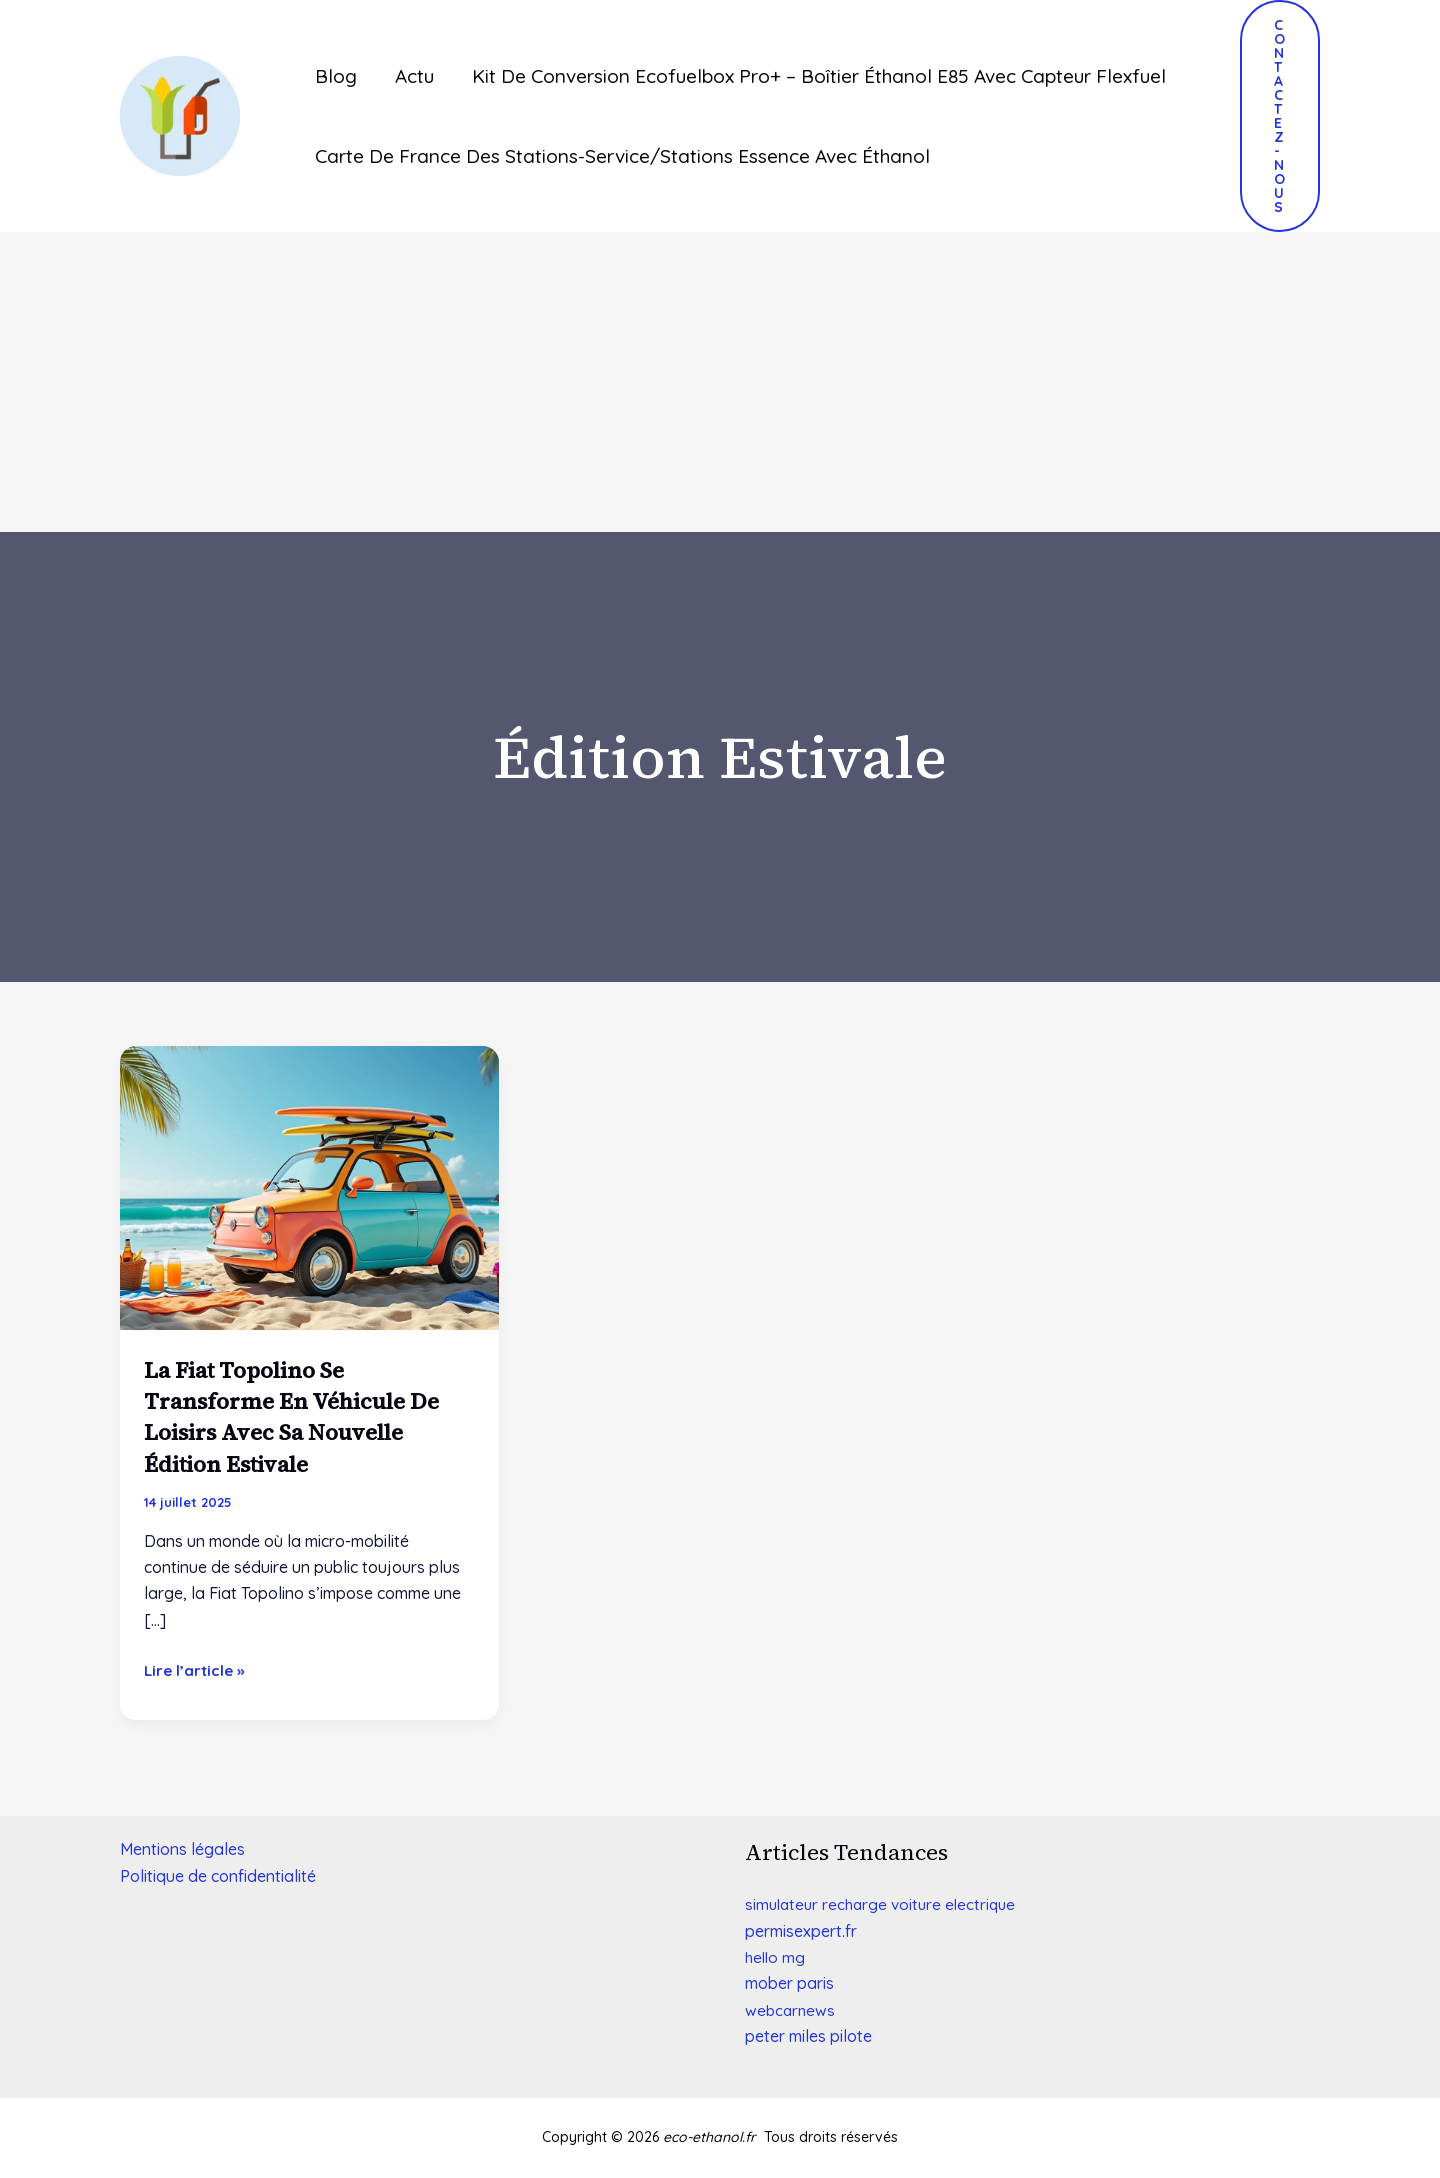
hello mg (776, 1957)
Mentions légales (182, 1849)
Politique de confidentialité (218, 1876)
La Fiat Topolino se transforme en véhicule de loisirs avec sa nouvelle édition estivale (304, 1416)
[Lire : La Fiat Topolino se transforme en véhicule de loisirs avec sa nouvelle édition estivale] (309, 1186)
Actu (414, 76)
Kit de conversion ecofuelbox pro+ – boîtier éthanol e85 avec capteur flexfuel (819, 76)
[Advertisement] (720, 382)
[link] (801, 1931)
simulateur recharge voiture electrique (885, 1904)
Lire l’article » (196, 1668)
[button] (1280, 116)
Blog (336, 76)
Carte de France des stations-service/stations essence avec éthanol (622, 156)
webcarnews (791, 2010)
